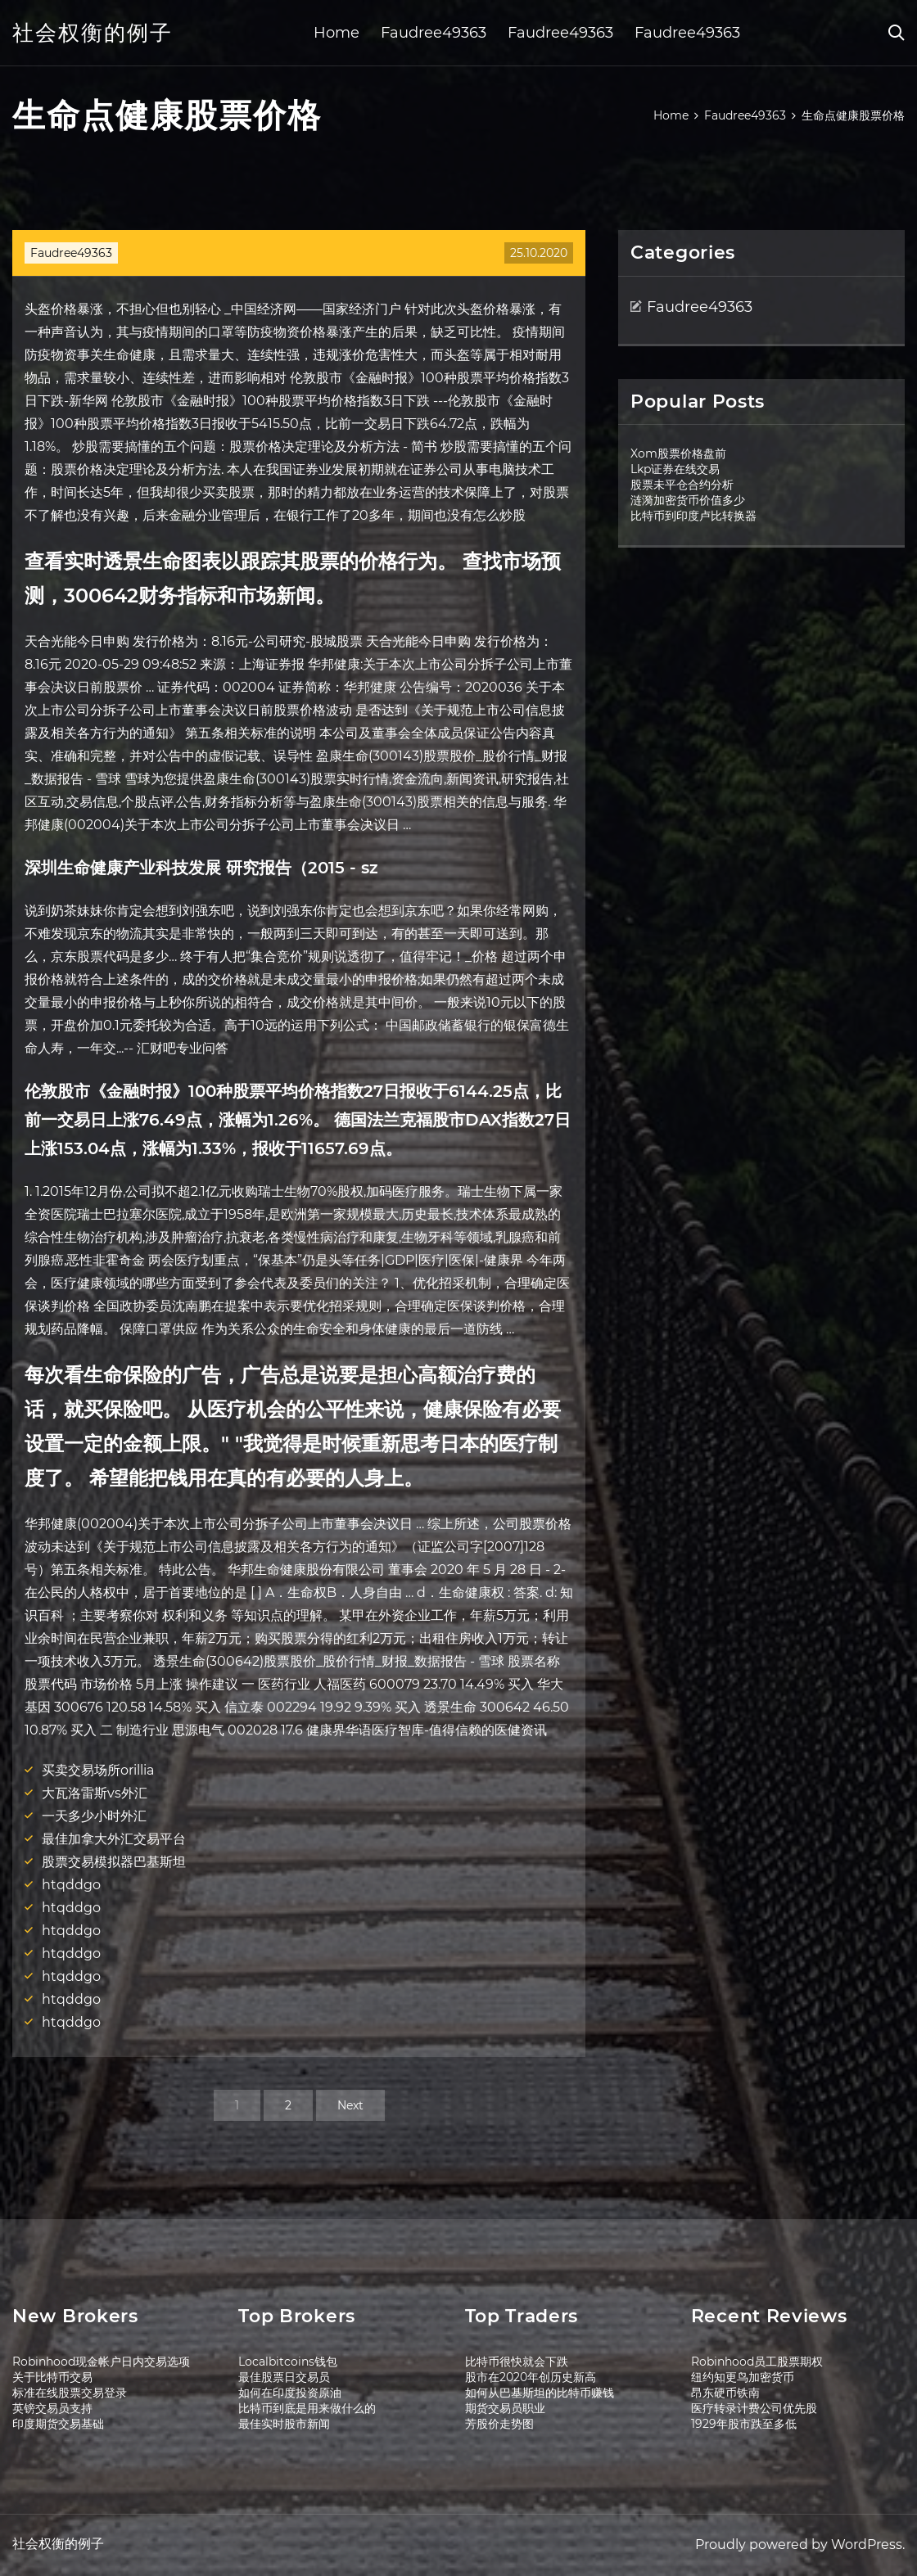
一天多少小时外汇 (94, 1816)
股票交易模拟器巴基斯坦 (114, 1862)
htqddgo (71, 1885)
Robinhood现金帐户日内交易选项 (101, 2361)
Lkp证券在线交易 (675, 469)
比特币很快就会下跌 (516, 2361)
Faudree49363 (433, 33)
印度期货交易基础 (58, 2423)
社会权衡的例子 (92, 33)
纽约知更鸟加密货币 (742, 2377)
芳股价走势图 (499, 2423)
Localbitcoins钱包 (287, 2361)
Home (336, 33)
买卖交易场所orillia (98, 1770)
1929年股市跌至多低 (744, 2423)
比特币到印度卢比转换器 (693, 515)
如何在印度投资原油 (289, 2392)
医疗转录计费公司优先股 (754, 2408)
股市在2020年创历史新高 (530, 2377)
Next (350, 2105)
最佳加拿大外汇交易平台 (114, 1839)
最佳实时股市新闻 (284, 2423)
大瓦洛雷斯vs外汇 (94, 1793)
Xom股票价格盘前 (678, 453)
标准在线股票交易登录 (69, 2392)
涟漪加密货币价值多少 (687, 500)
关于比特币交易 (52, 2377)
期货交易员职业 (505, 2408)
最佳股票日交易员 (284, 2377)
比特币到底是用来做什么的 (307, 2408)
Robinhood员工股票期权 (757, 2361)
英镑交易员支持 (52, 2408)
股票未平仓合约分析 (682, 484)
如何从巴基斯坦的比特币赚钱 (539, 2392)
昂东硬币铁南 (725, 2392)
